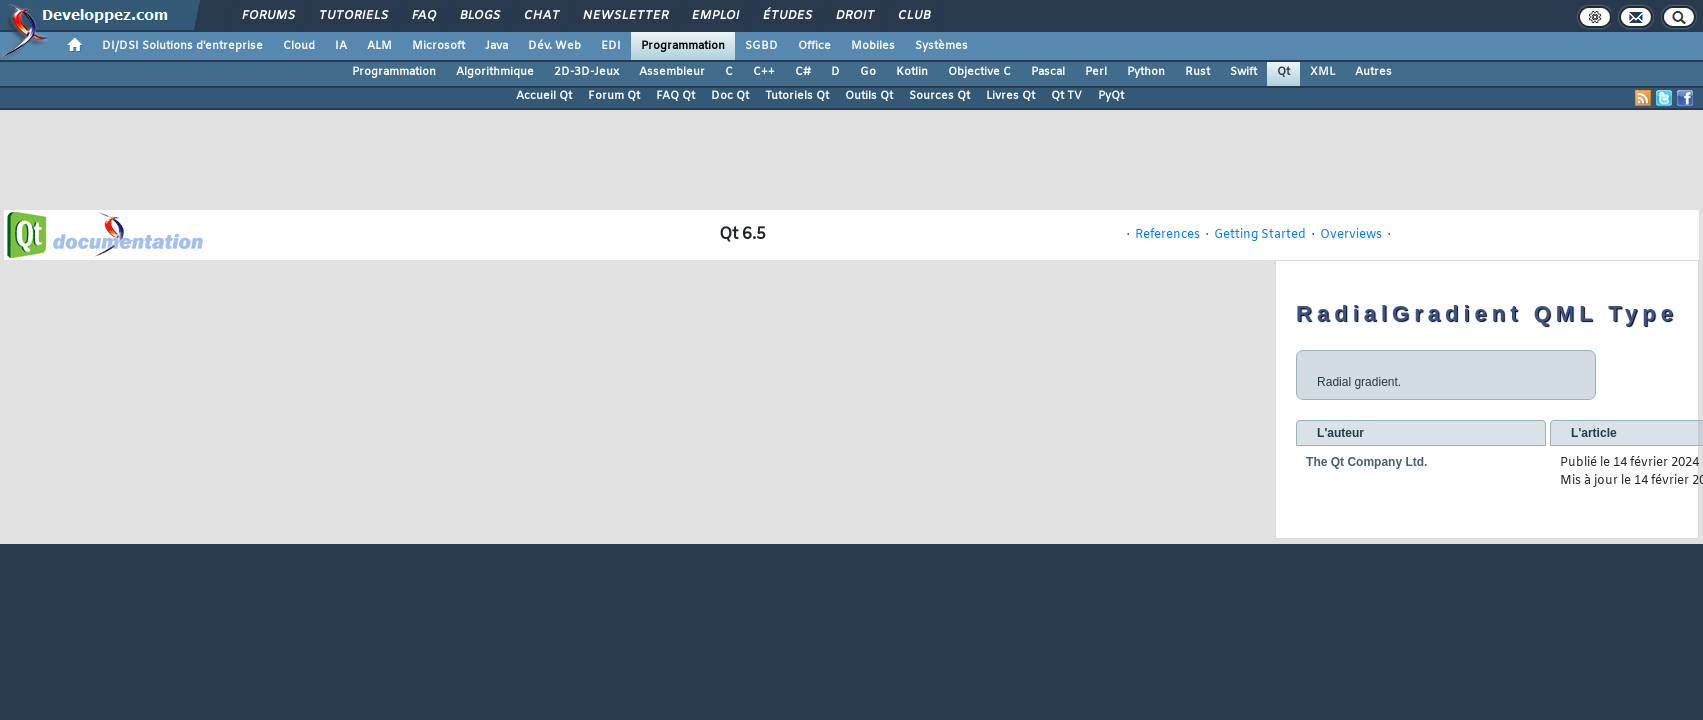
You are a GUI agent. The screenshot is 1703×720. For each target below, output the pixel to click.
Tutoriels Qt (797, 96)
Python (1146, 72)
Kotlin (912, 72)
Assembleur (672, 72)
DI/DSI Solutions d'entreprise (182, 46)
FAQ (423, 16)
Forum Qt (614, 96)
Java (496, 46)
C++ (764, 72)
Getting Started (1260, 235)
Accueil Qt (544, 96)
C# (803, 72)
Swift (1243, 72)
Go (868, 72)
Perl (1096, 72)
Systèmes (941, 46)
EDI (611, 46)
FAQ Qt (675, 96)
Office (814, 46)
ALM (379, 46)
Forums (267, 16)
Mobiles (873, 46)
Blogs (479, 16)
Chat (540, 16)
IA (341, 46)
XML (1322, 72)
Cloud (299, 46)
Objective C (979, 72)
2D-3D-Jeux (586, 72)
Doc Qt (730, 96)
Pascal (1048, 72)
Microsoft (438, 46)
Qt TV (1066, 96)
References (1167, 235)
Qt (1283, 72)
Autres (1373, 72)
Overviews (1351, 235)
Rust (1197, 72)
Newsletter (624, 16)
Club (913, 16)
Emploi (714, 16)
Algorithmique (495, 72)
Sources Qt (939, 96)
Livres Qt (1010, 96)
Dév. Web (554, 46)
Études (786, 16)
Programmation (683, 46)
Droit (854, 16)
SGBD (761, 46)
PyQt (1111, 96)
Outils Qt (869, 96)
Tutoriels (352, 16)
